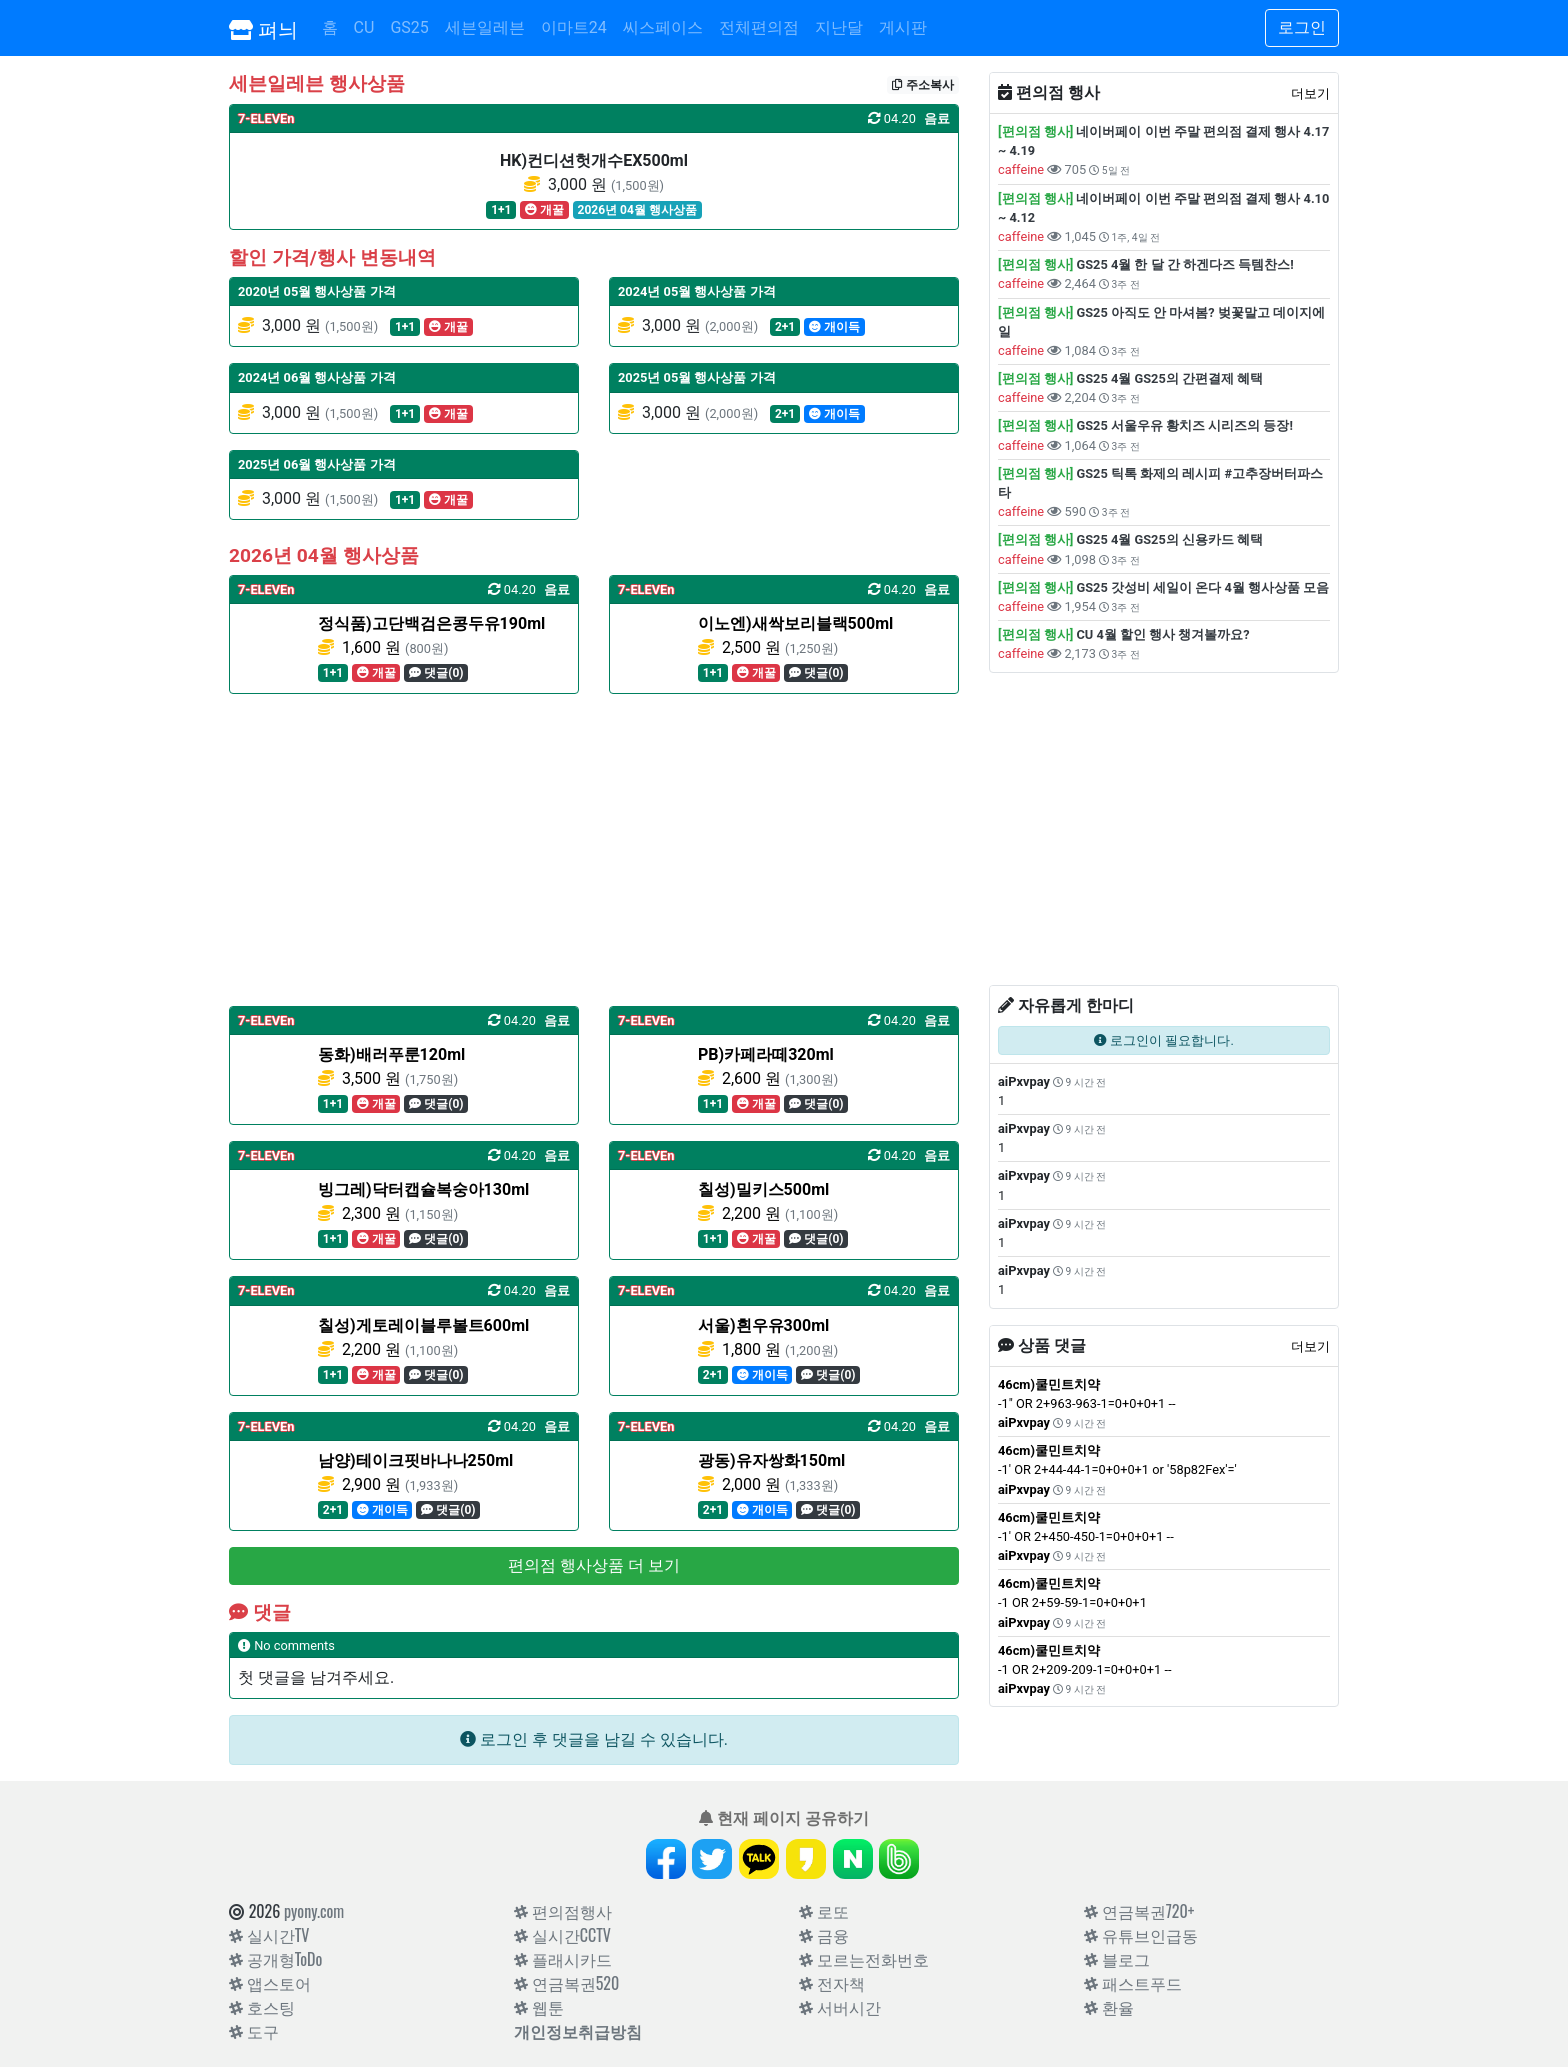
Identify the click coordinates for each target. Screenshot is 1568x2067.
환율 (1109, 2007)
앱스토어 (270, 1983)
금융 (824, 1935)
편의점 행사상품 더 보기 (594, 1565)
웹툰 (539, 2007)
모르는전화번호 (864, 1959)
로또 (824, 1911)
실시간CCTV (562, 1935)
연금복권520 (566, 1983)
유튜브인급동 (1141, 1935)
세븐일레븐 (485, 27)
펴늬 (263, 28)
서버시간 (840, 2007)
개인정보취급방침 (578, 2031)
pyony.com (314, 1911)
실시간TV (269, 1935)
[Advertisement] (594, 850)
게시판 (903, 27)
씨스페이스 (663, 27)
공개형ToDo (275, 1959)
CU (364, 27)
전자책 (832, 1983)
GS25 (409, 27)
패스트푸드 (1133, 1983)
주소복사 (923, 85)
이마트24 (574, 27)
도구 (254, 2031)
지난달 (839, 27)
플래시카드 (563, 1959)
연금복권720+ (1139, 1911)
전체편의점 (759, 27)
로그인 (1302, 27)
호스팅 (262, 2007)
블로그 (1117, 1959)
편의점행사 (563, 1911)
